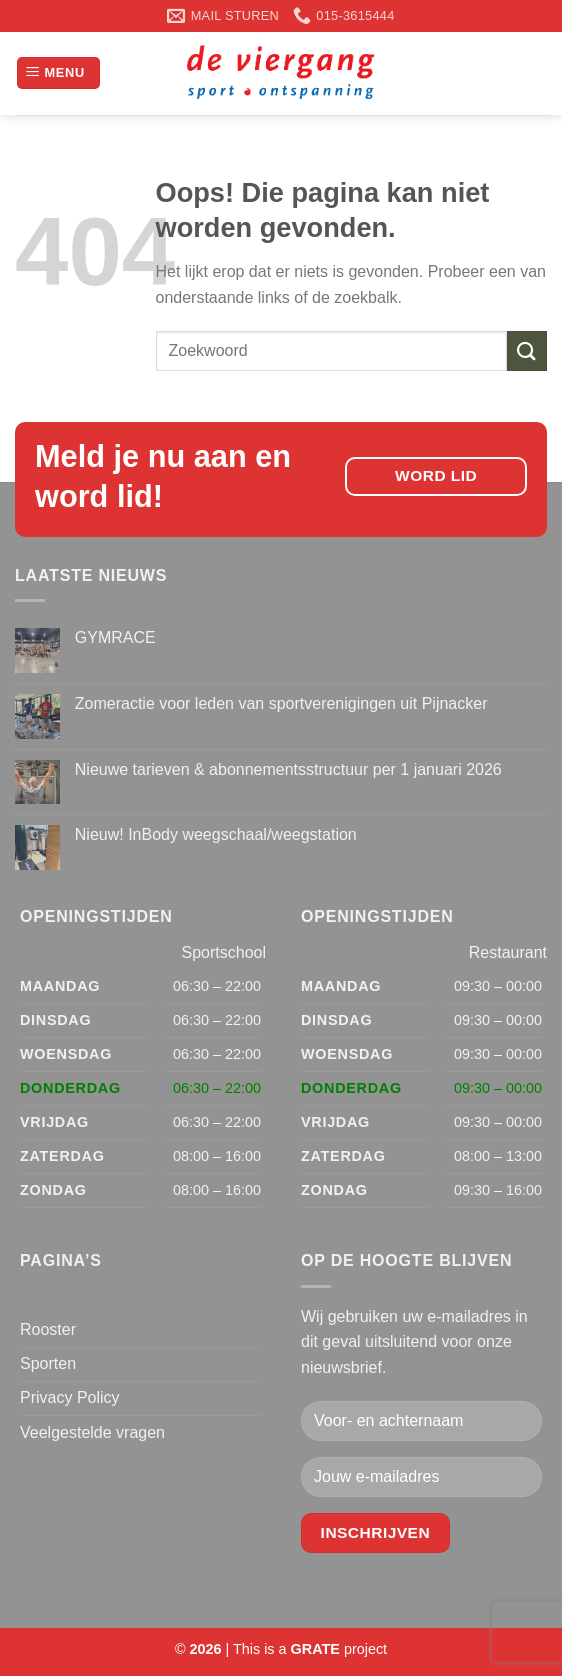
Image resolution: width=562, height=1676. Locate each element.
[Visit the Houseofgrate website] (315, 1649)
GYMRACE (115, 637)
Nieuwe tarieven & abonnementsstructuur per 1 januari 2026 (288, 769)
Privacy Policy (70, 1397)
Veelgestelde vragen (92, 1432)
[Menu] (58, 73)
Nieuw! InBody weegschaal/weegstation (216, 834)
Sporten (48, 1363)
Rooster (48, 1329)
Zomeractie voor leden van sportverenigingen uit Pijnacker (281, 703)
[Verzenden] (527, 350)
